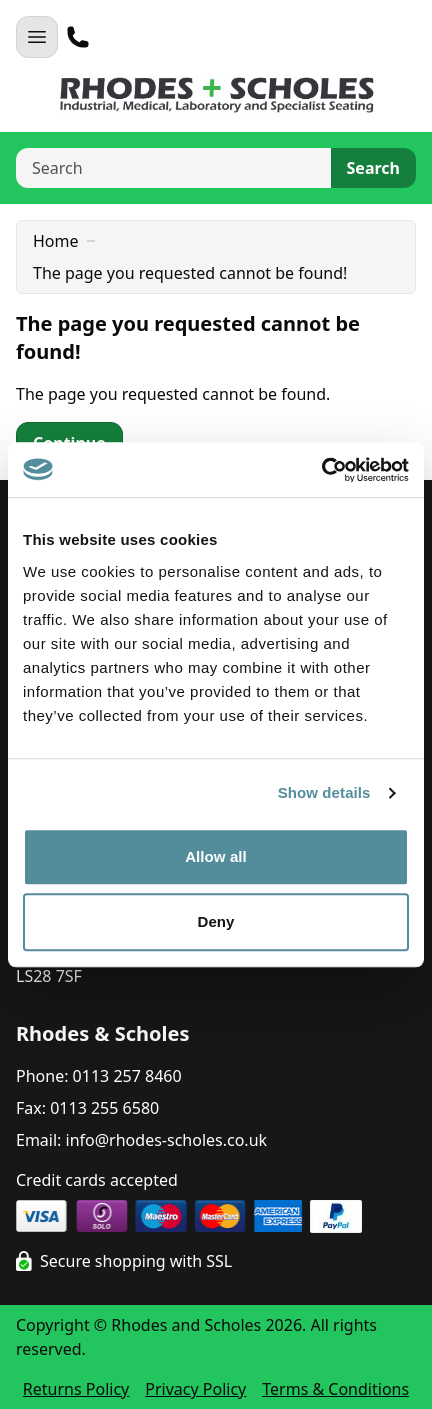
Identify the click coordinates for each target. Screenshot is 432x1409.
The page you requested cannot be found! (190, 273)
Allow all (216, 856)
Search (373, 168)
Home (56, 241)
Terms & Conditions (335, 1389)
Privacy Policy (195, 1389)
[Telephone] (78, 37)
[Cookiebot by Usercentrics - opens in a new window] (321, 470)
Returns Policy (76, 1389)
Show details (324, 792)
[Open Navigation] (37, 37)
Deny (215, 921)
